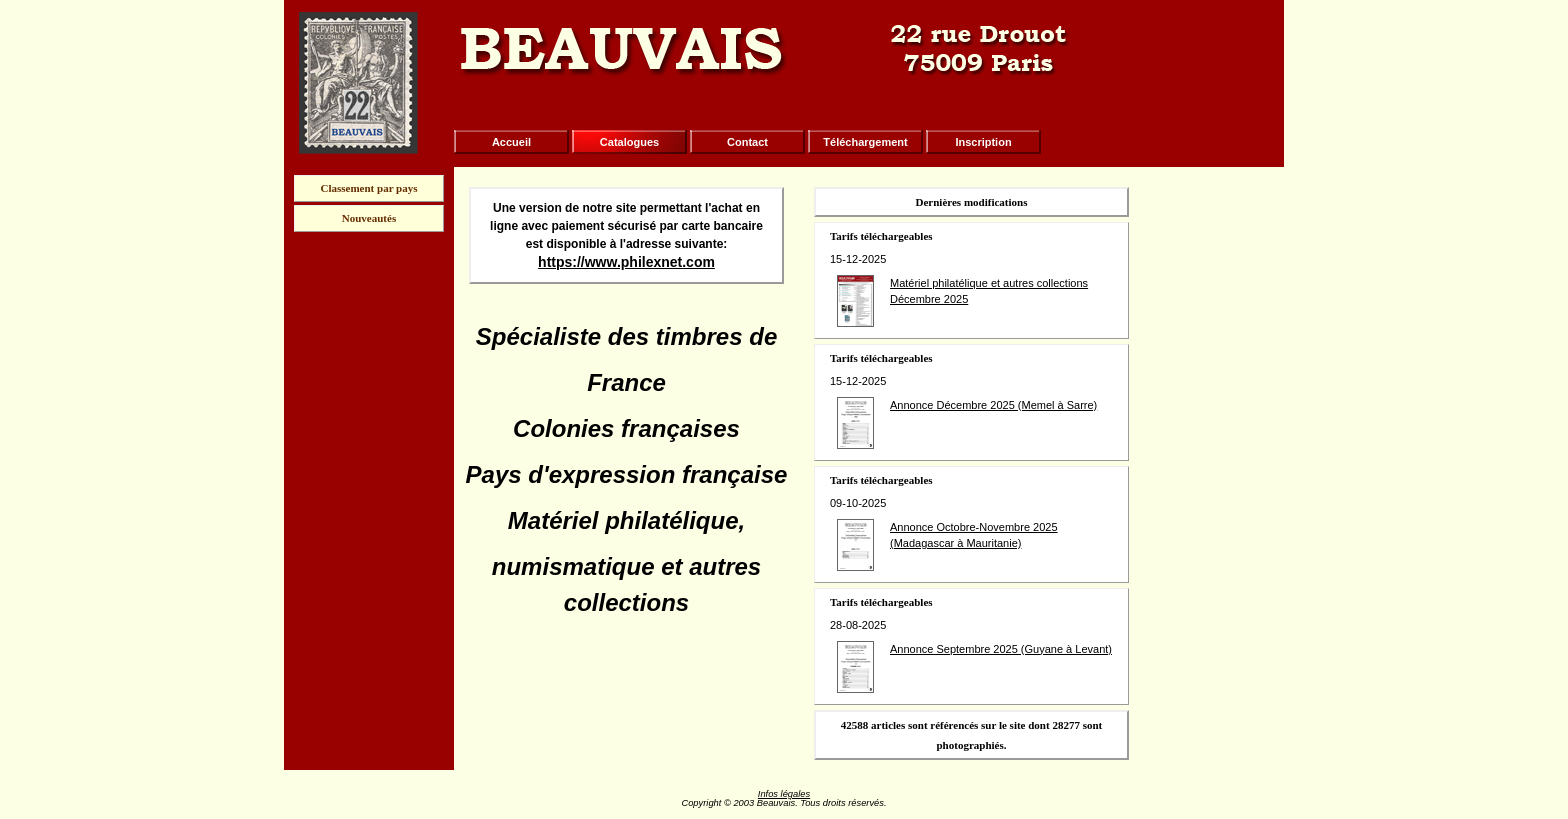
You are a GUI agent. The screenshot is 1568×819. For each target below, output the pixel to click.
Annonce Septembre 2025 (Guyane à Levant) (1001, 649)
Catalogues (629, 142)
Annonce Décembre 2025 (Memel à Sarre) (993, 405)
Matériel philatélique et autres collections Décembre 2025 (989, 291)
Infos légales (784, 794)
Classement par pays (369, 188)
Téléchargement (865, 142)
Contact (747, 142)
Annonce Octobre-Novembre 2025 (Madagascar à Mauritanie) (974, 535)
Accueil (511, 142)
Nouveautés (369, 218)
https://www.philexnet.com (626, 262)
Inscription (983, 142)
